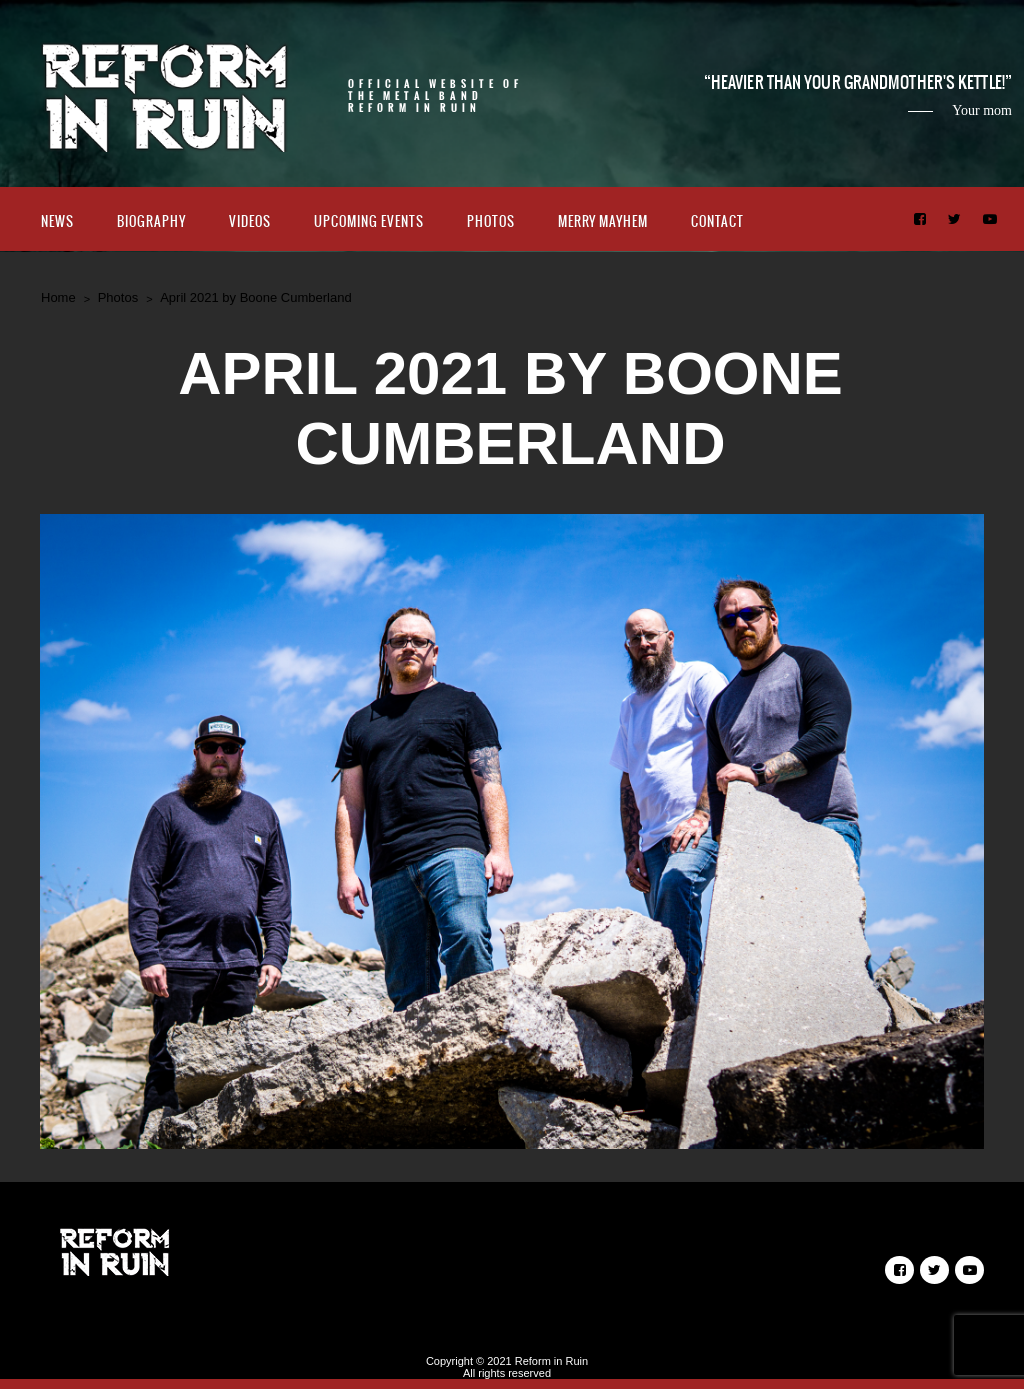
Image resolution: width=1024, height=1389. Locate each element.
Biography (151, 221)
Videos (250, 221)
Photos (491, 221)
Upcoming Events (369, 221)
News (57, 221)
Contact (717, 221)
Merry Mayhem (603, 221)
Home (58, 297)
